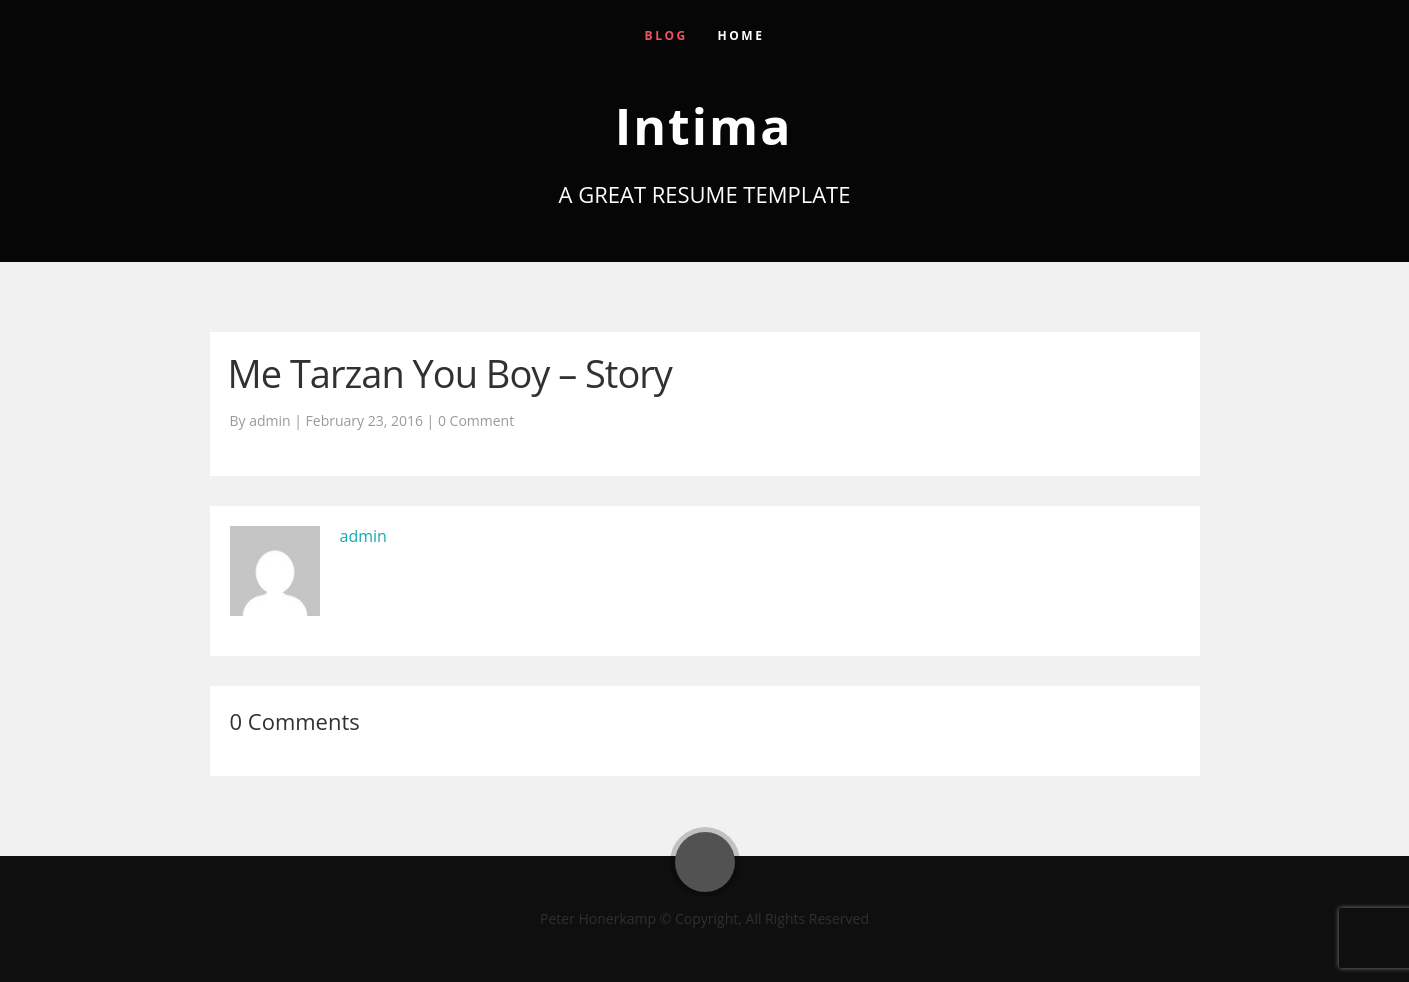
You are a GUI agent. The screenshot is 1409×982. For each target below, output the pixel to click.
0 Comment (476, 420)
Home (741, 35)
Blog (666, 35)
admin (363, 536)
